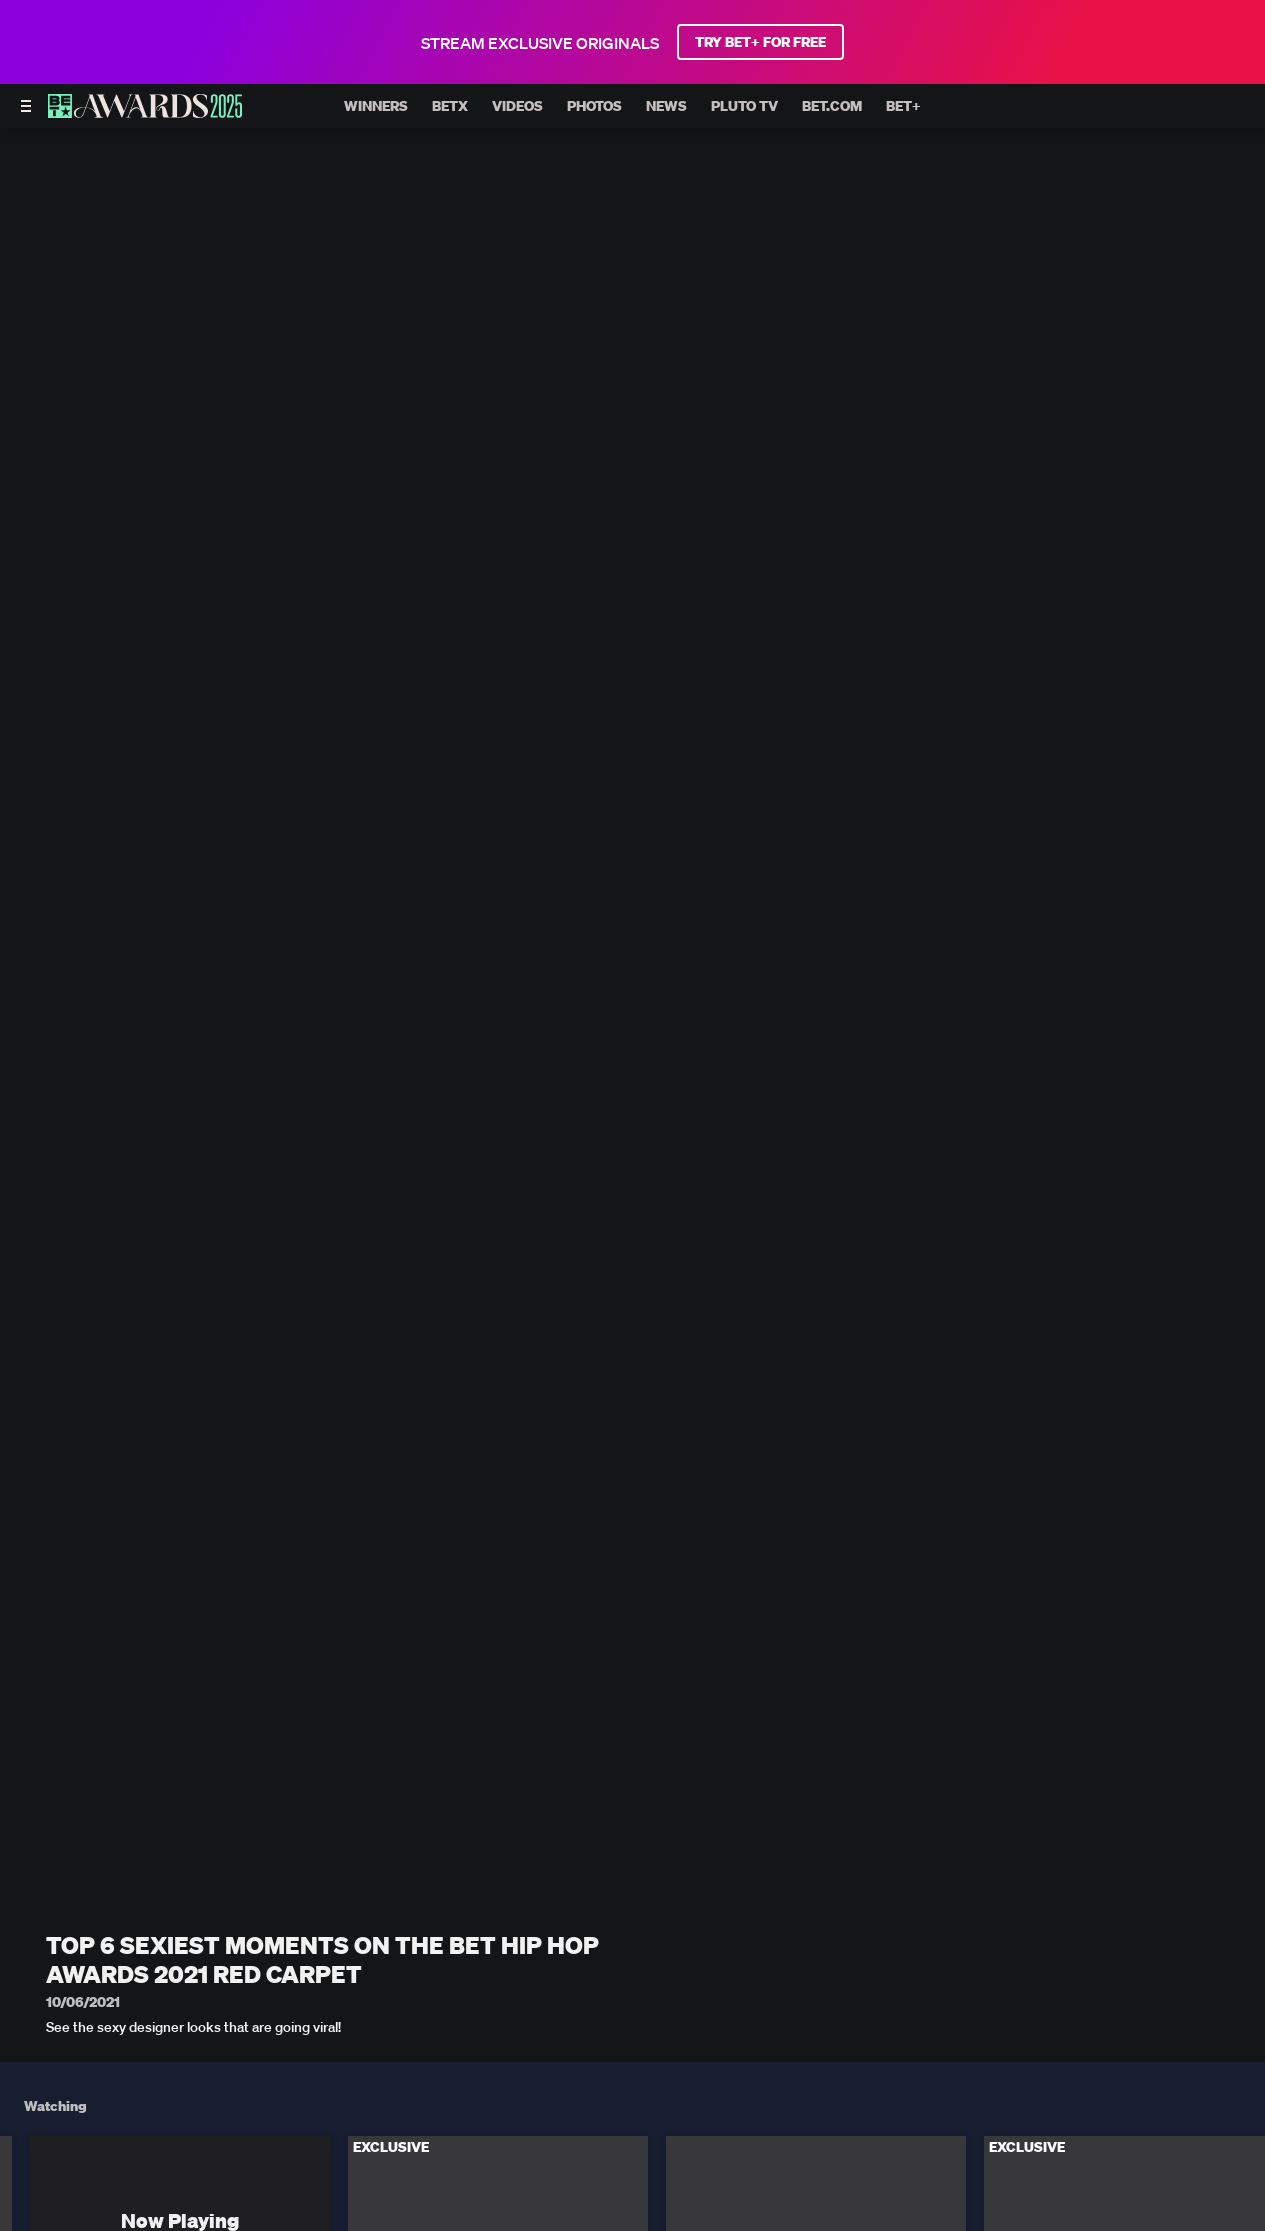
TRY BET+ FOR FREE (760, 42)
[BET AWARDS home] (145, 112)
